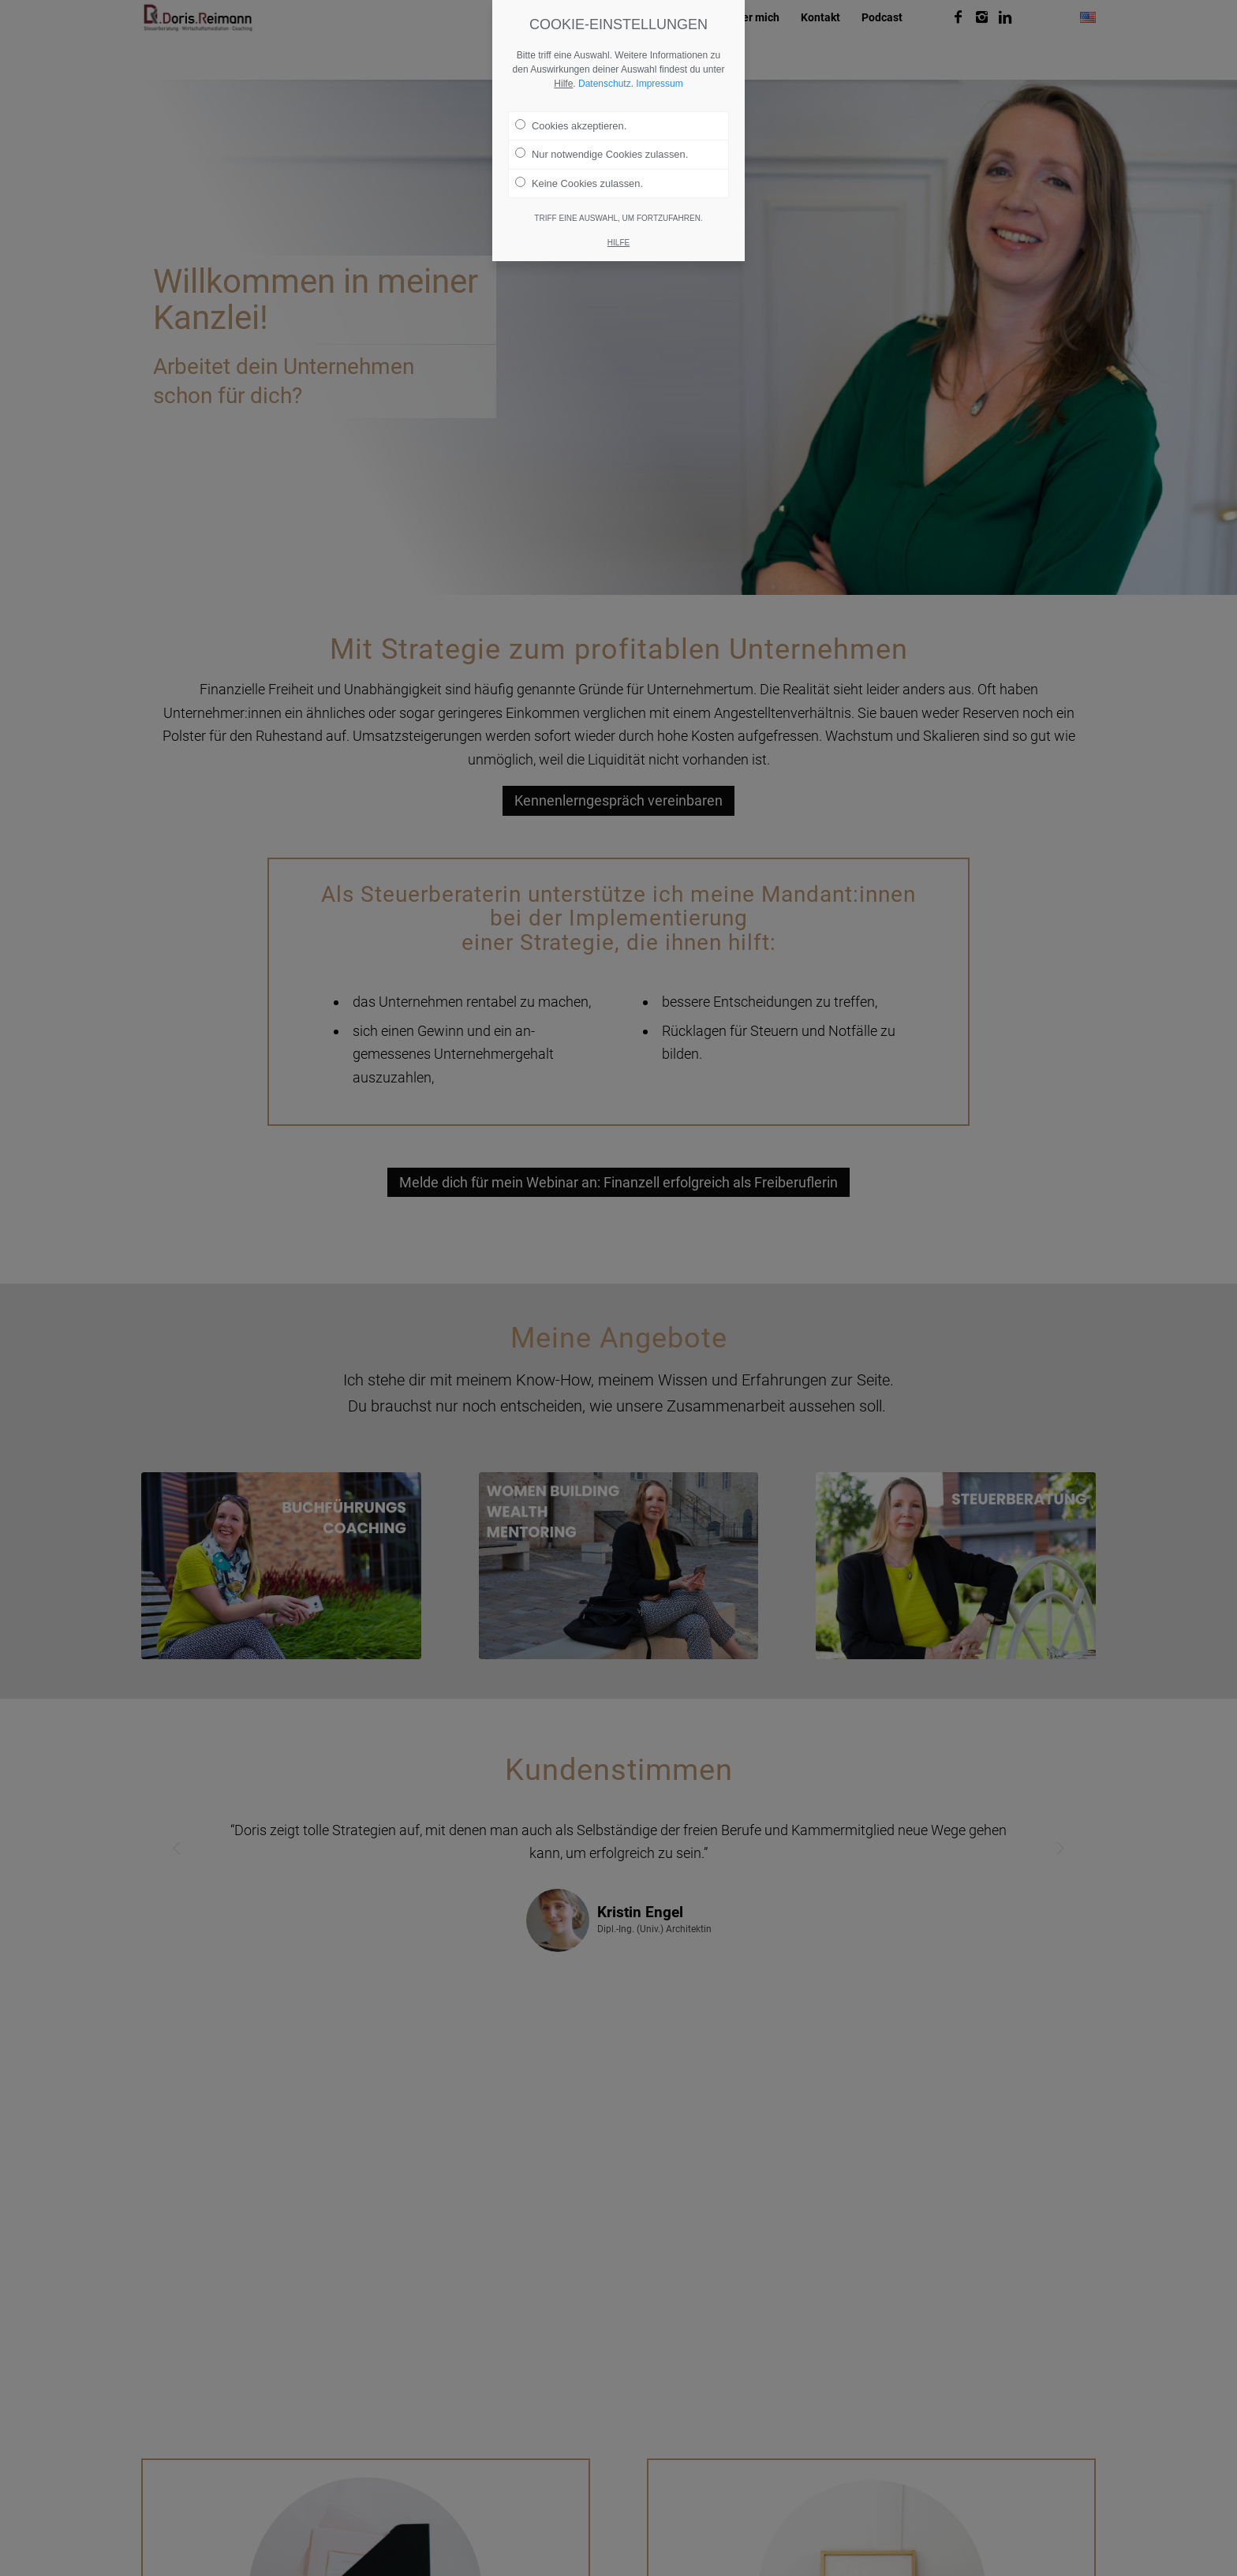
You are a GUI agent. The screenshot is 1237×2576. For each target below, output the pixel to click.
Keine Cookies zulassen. (579, 183)
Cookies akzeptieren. (570, 125)
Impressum (659, 83)
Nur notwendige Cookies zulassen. (601, 154)
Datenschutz (604, 83)
